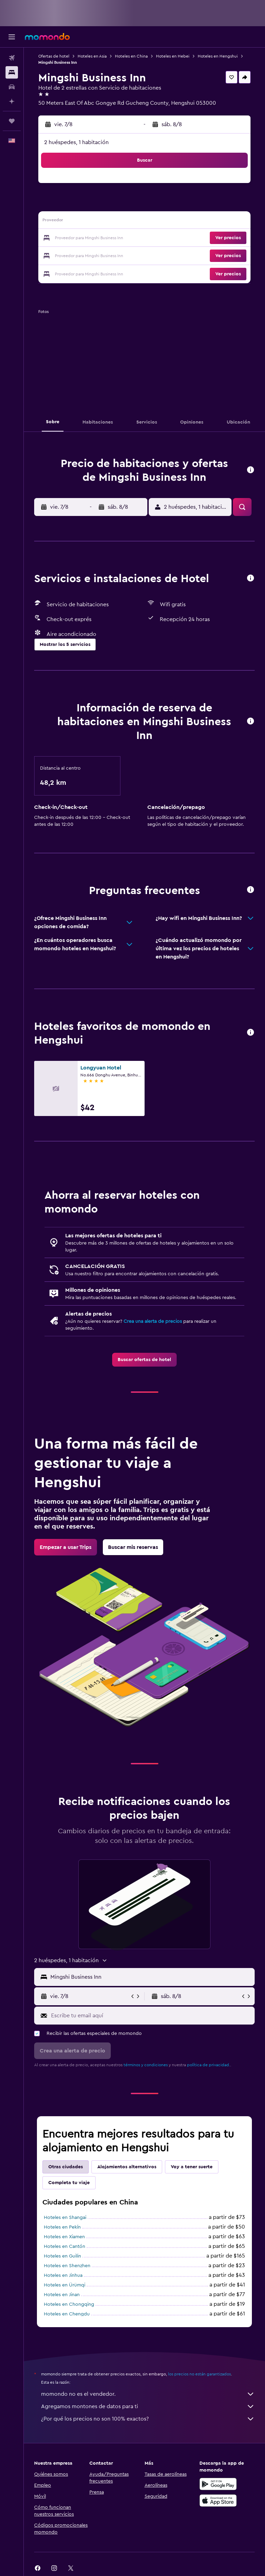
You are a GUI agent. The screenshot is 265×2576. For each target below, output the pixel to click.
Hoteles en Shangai (65, 2217)
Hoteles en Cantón (64, 2246)
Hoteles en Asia (92, 56)
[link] (144, 1360)
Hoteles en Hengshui (218, 56)
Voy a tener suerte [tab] (192, 2166)
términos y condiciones (146, 2065)
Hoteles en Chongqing (69, 2304)
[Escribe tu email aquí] (151, 2015)
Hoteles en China (131, 56)
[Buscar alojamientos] (12, 72)
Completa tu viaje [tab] (69, 2182)
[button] (11, 36)
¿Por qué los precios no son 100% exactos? (148, 2419)
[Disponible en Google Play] (218, 2484)
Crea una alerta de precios (153, 1321)
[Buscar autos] (12, 87)
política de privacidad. (208, 2065)
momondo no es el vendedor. (148, 2394)
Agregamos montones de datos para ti (148, 2406)
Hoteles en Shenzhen (67, 2265)
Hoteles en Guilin (62, 2256)
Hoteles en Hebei (172, 56)
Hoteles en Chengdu (67, 2314)
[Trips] (12, 121)
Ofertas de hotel (53, 56)
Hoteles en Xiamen (64, 2236)
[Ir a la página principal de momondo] (47, 36)
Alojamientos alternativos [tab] (126, 2166)
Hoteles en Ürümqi (64, 2285)
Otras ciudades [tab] (65, 2166)
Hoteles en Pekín (62, 2227)
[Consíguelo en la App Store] (218, 2500)
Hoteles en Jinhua (63, 2275)
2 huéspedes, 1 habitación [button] (76, 142)
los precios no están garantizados (199, 2374)
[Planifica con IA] (12, 101)
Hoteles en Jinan (62, 2294)
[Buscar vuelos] (12, 58)
